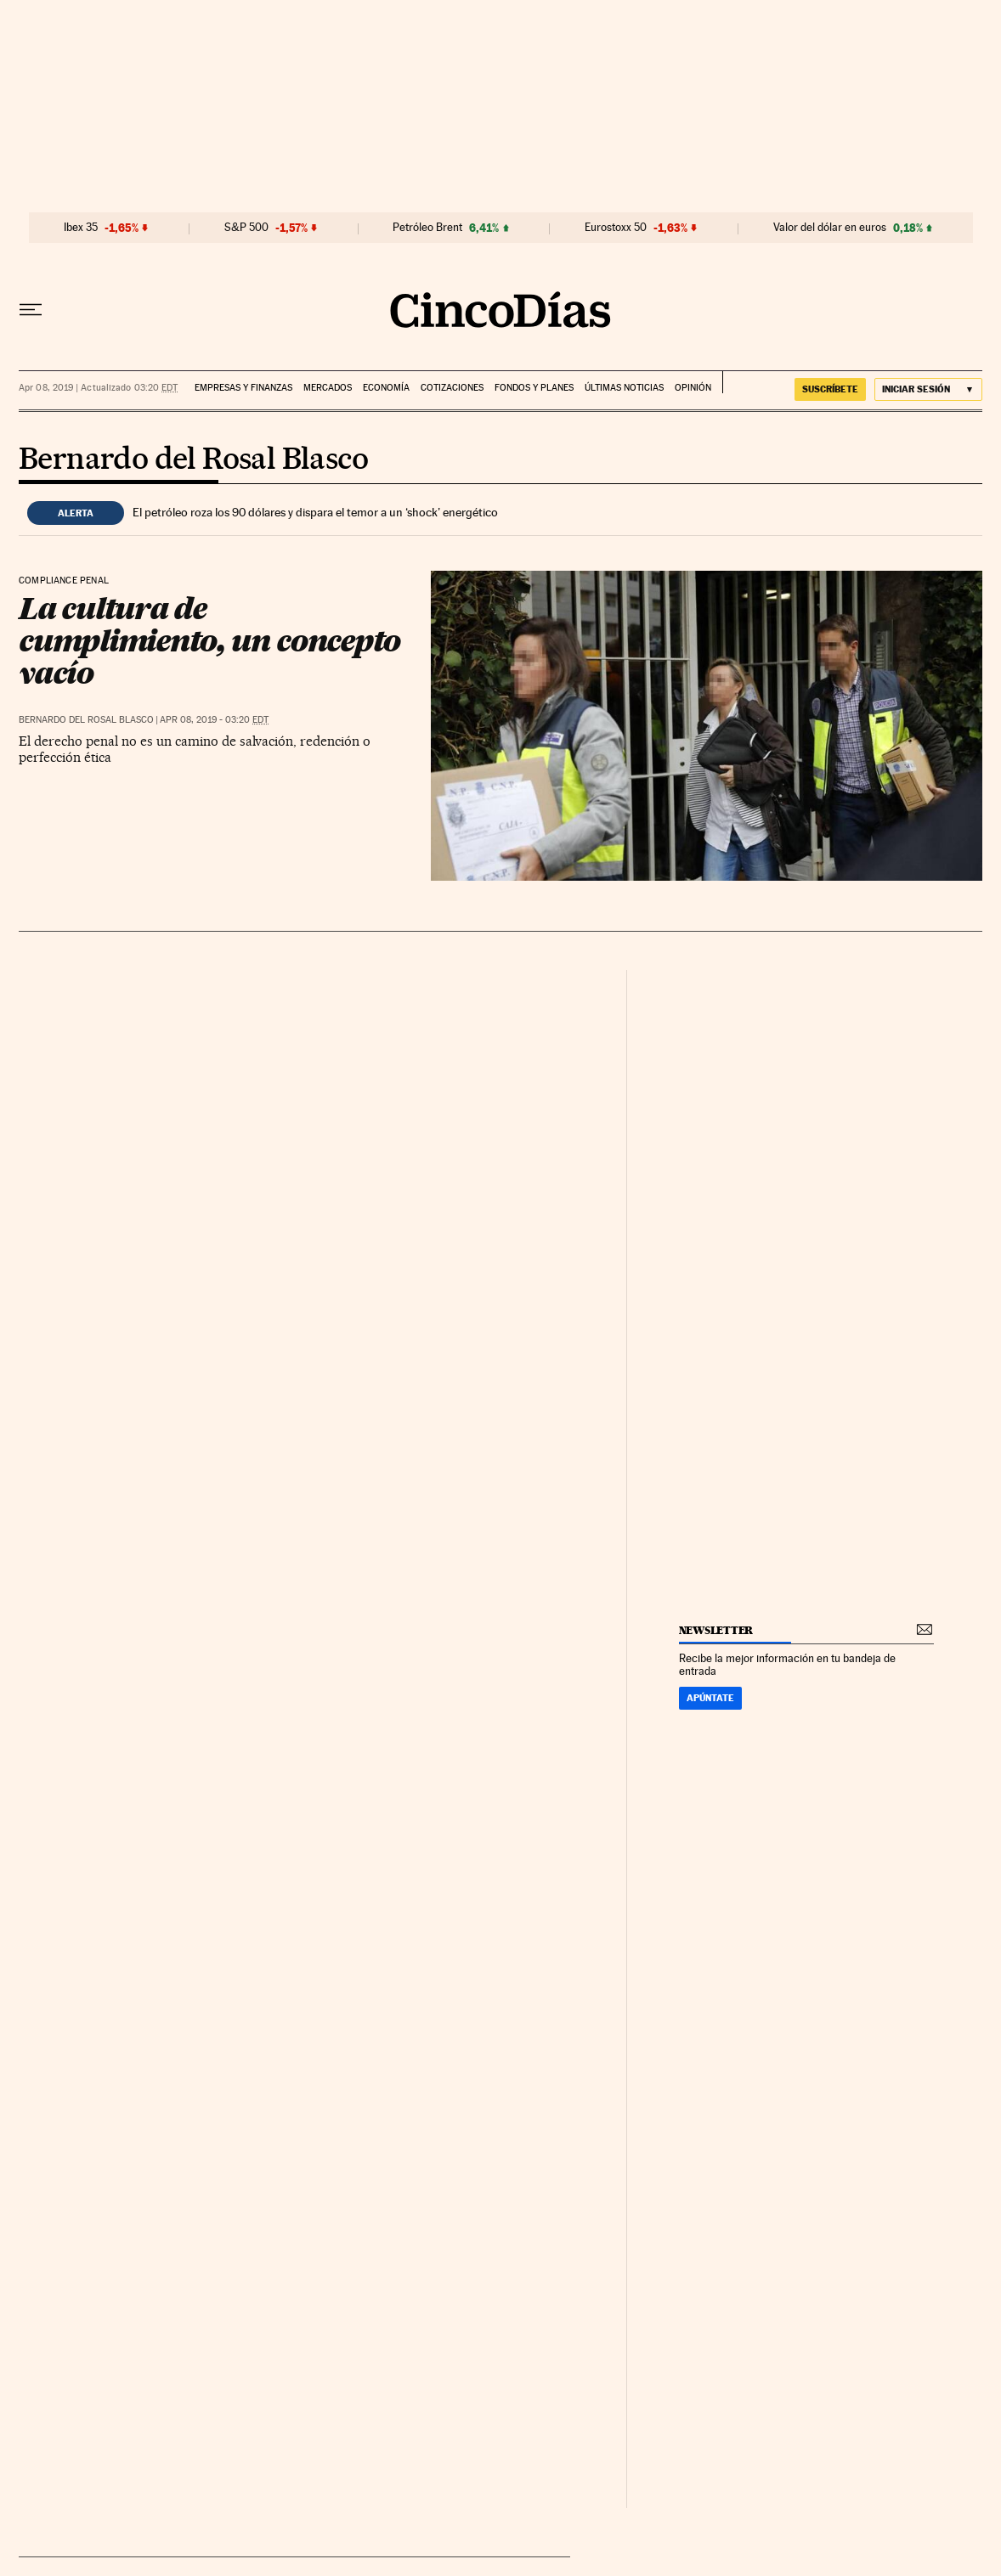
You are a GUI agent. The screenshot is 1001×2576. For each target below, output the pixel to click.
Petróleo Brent (427, 228)
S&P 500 (246, 228)
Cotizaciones (452, 387)
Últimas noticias (624, 387)
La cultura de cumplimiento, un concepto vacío (209, 640)
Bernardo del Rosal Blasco (193, 460)
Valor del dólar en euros (829, 228)
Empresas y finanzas (243, 387)
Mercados (327, 387)
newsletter (716, 1630)
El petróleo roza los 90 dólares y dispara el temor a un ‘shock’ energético (315, 512)
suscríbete (830, 389)
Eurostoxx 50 (616, 228)
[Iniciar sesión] (928, 389)
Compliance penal (64, 581)
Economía (386, 387)
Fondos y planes (534, 387)
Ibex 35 (81, 228)
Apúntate (710, 1698)
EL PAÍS (750, 382)
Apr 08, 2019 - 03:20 (214, 719)
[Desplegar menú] (30, 310)
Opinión (693, 387)
